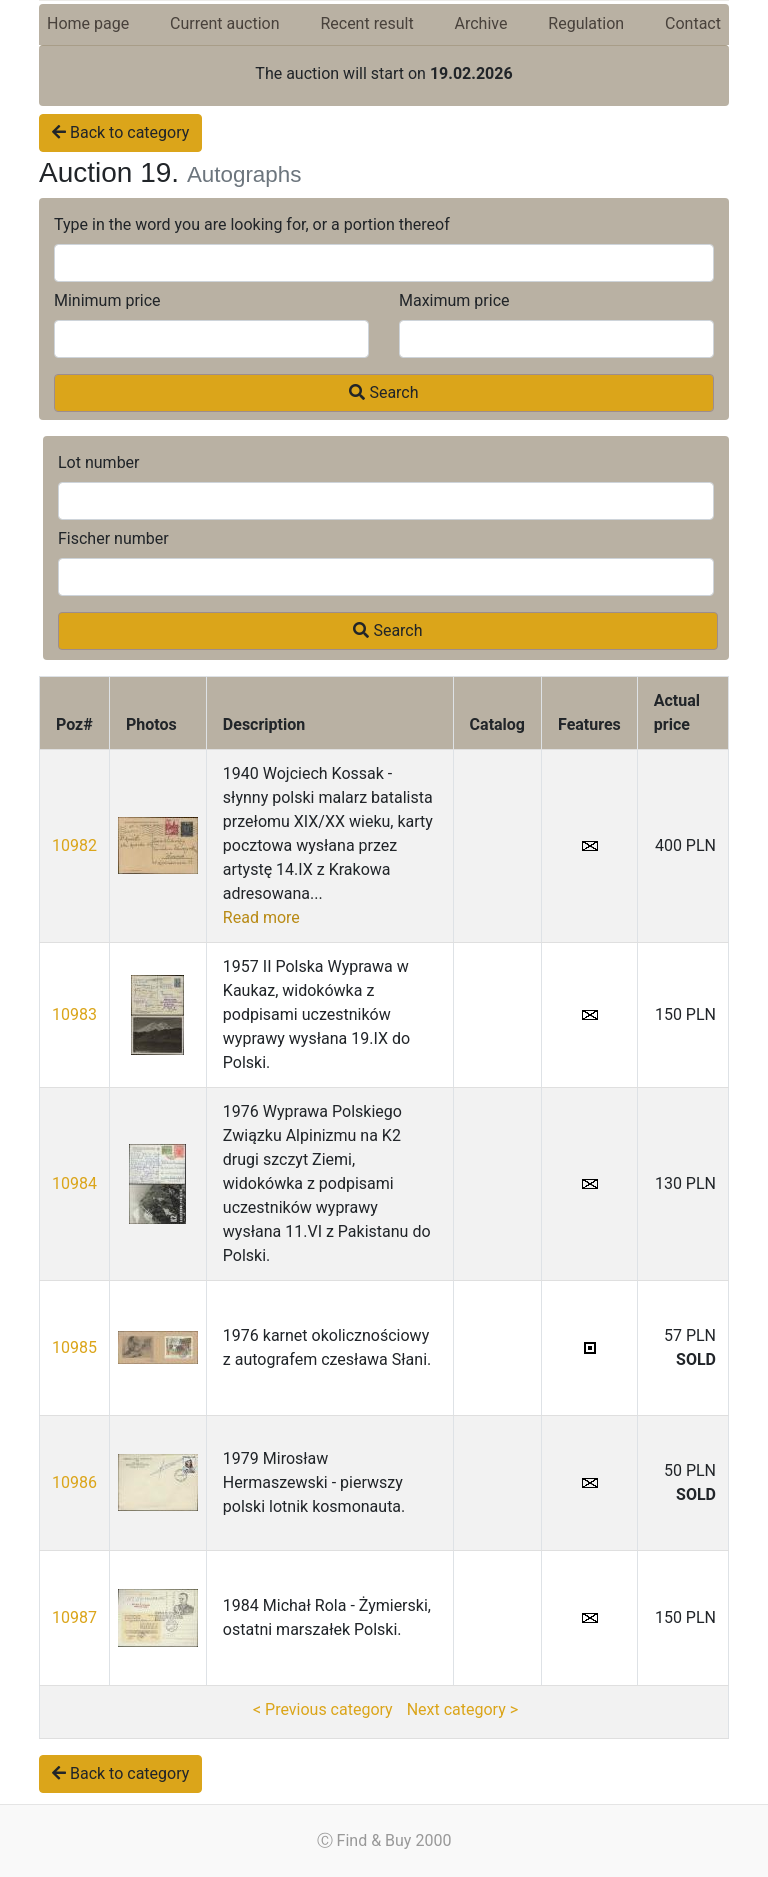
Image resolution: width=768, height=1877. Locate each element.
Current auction (224, 23)
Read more (261, 917)
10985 (74, 1347)
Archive (481, 23)
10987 (74, 1617)
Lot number (99, 462)
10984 (74, 1183)
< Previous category (323, 1709)
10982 (74, 845)
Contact (693, 23)
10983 (74, 1014)
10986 (74, 1482)
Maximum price (454, 300)
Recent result (366, 23)
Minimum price (107, 300)
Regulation (586, 23)
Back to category (120, 132)
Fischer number (113, 538)
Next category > (462, 1709)
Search (383, 392)
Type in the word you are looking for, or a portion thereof (252, 224)
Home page (88, 23)
